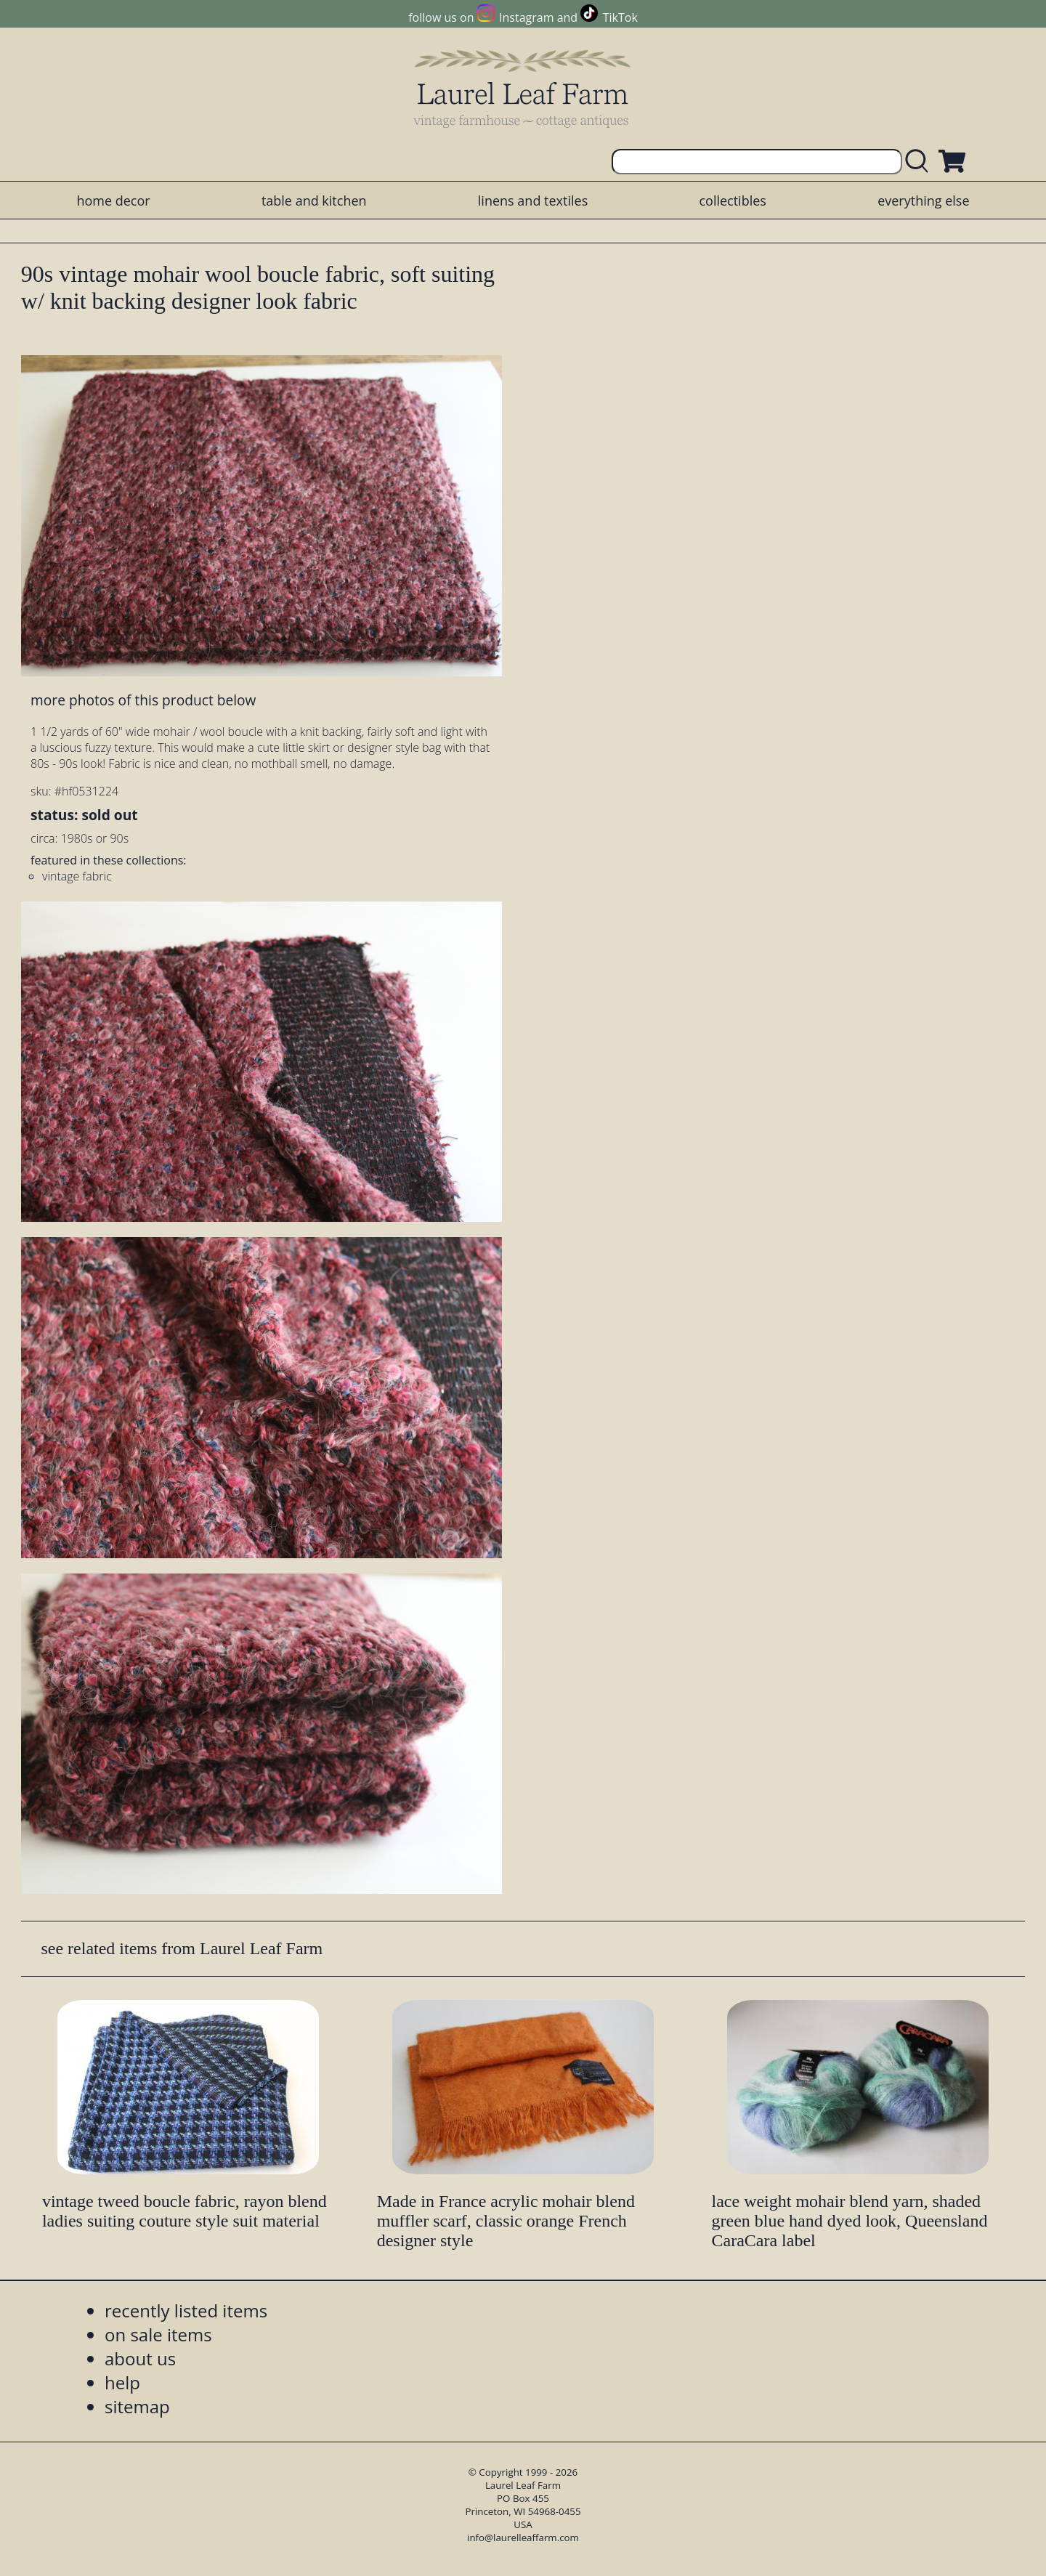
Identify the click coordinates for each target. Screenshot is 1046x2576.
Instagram (526, 17)
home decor (113, 200)
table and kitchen (314, 200)
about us (140, 2358)
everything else (923, 200)
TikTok (620, 17)
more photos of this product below (143, 700)
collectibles (732, 200)
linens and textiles (533, 200)
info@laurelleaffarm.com (523, 2537)
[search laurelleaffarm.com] (920, 161)
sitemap (137, 2406)
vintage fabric (77, 876)
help (122, 2382)
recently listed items (186, 2310)
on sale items (158, 2334)
